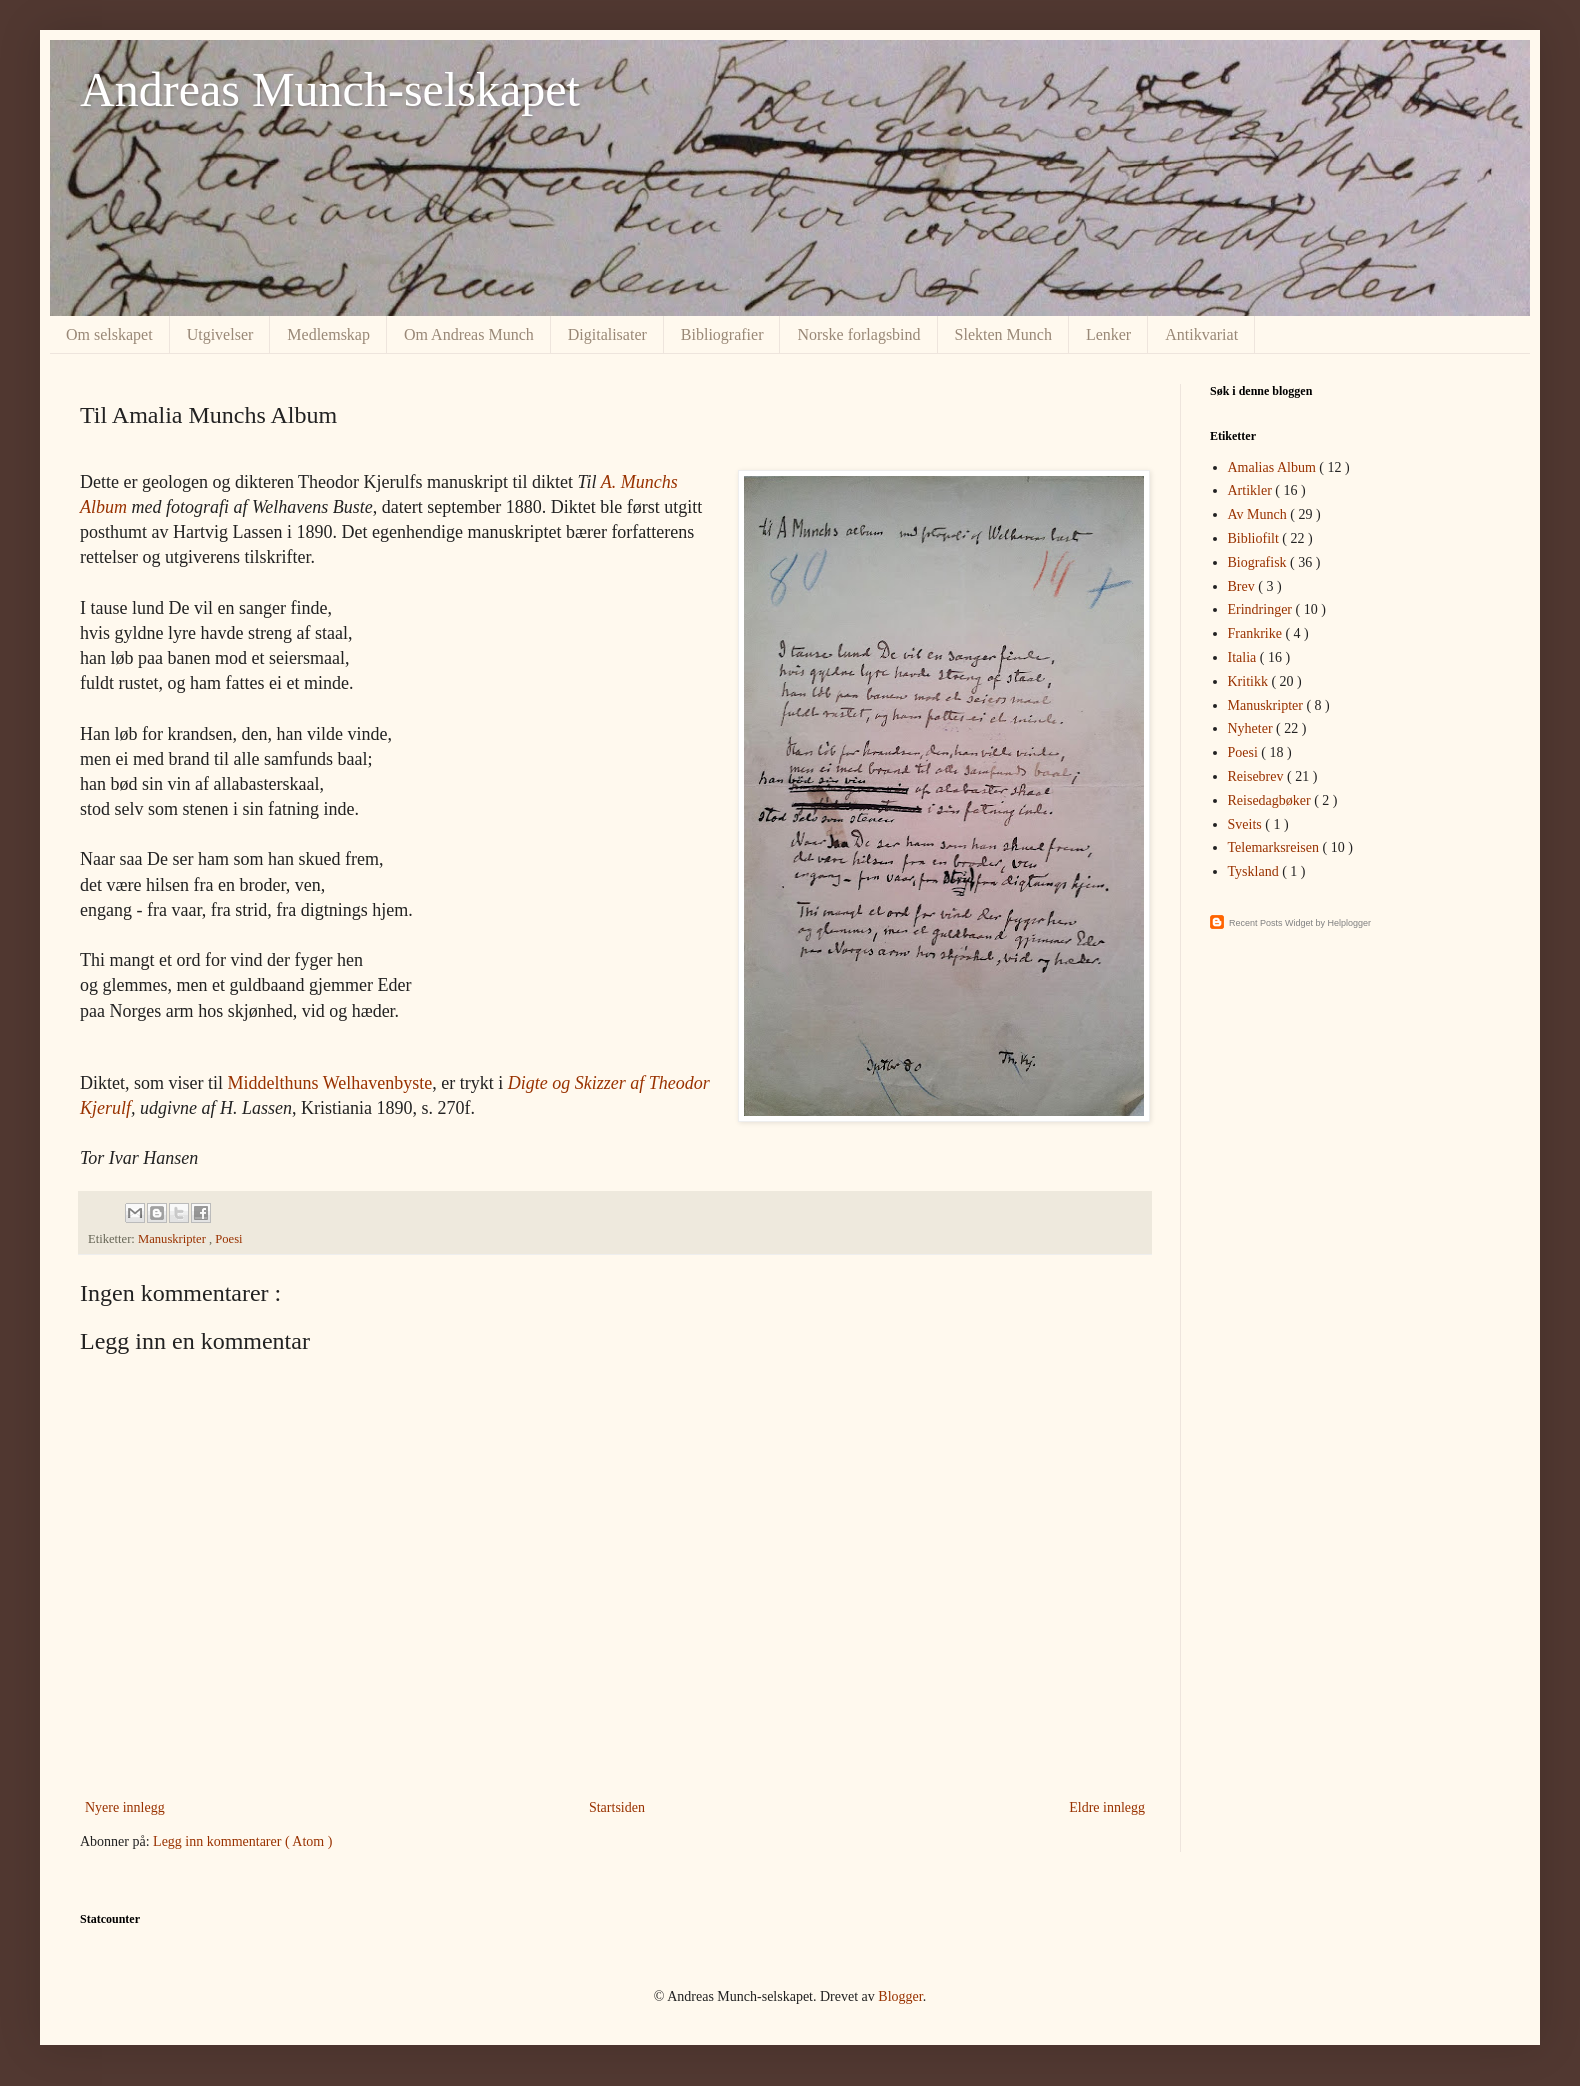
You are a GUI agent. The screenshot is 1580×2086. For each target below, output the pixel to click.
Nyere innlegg (125, 1807)
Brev (1243, 586)
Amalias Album (1274, 467)
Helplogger (1350, 923)
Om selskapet (109, 334)
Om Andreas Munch (469, 334)
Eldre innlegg (1107, 1807)
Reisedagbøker (1271, 800)
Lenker (1108, 334)
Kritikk (1250, 681)
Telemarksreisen (1275, 847)
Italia (1244, 657)
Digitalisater (607, 334)
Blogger (900, 1996)
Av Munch (1259, 514)
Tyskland (1255, 871)
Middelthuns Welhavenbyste (330, 1083)
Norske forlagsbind (858, 334)
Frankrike (1257, 633)
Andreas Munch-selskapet (330, 89)
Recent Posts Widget (1271, 923)
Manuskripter (173, 1239)
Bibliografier (722, 334)
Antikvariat (1201, 334)
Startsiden (617, 1807)
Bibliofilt (1255, 538)
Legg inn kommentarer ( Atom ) (242, 1841)
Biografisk (1259, 562)
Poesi (228, 1239)
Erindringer (1262, 609)
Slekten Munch (1003, 334)
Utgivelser (220, 334)
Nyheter (1252, 728)
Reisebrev (1257, 776)
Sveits (1247, 824)
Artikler (1252, 490)
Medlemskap (328, 334)
